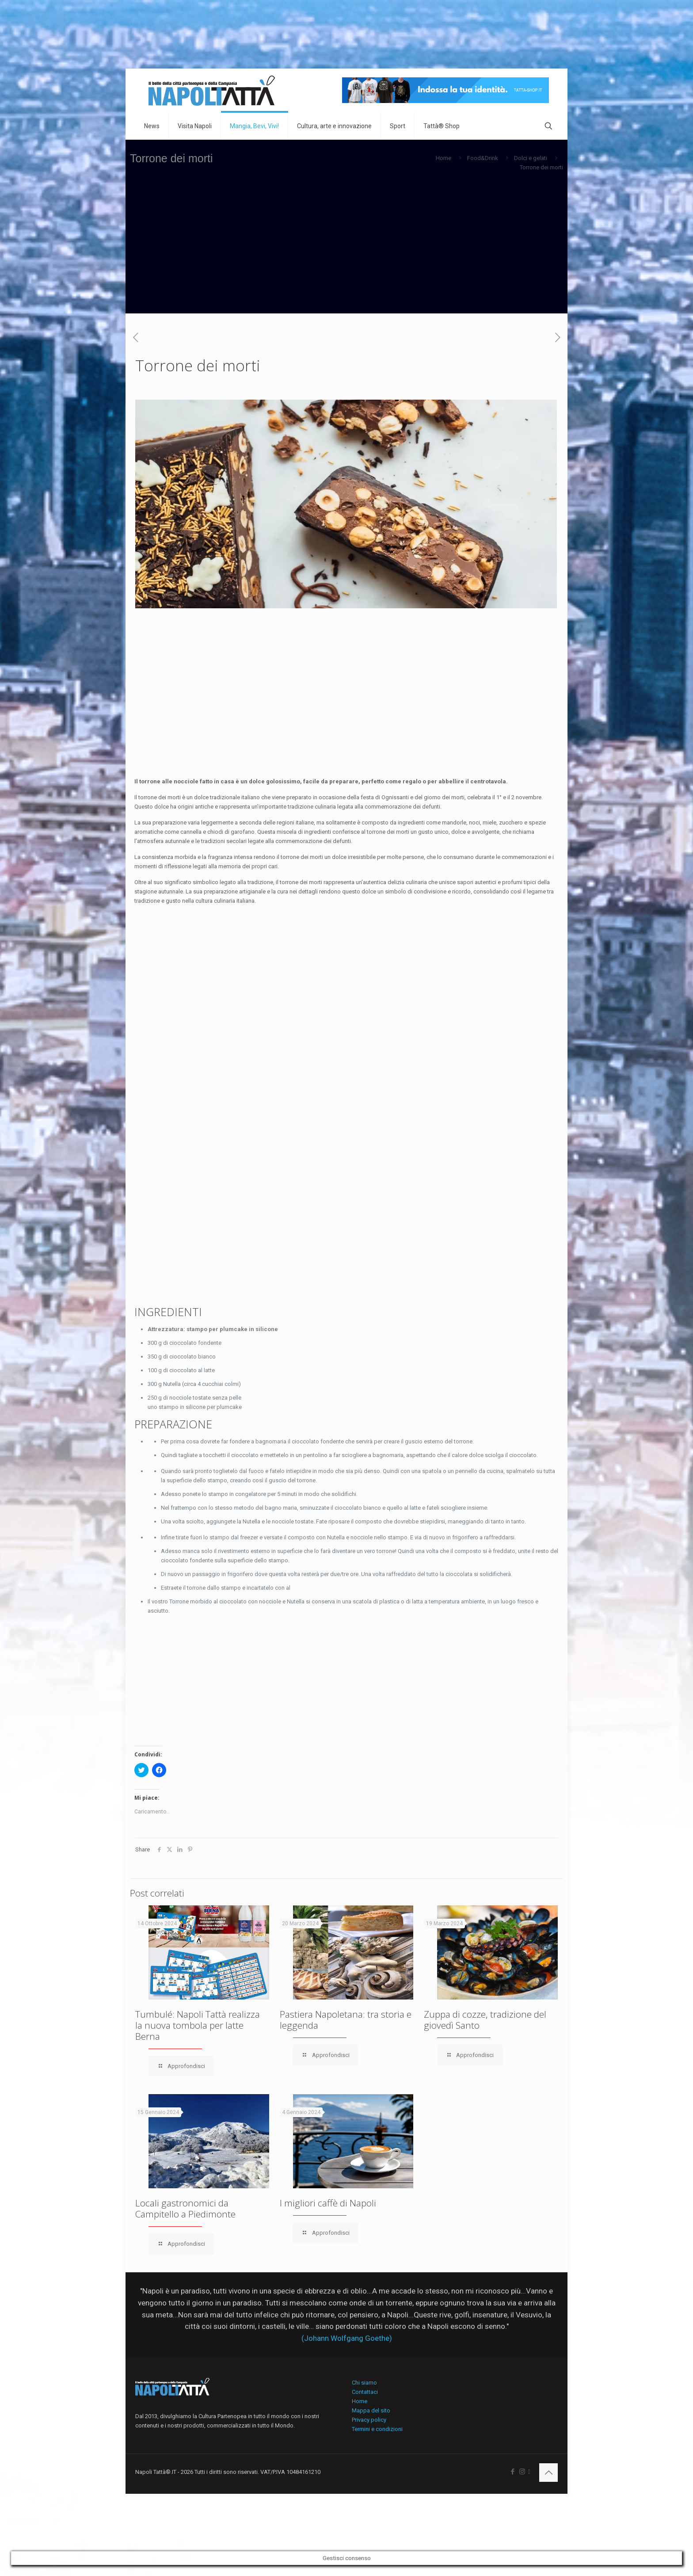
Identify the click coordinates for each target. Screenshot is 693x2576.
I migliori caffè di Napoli (328, 2203)
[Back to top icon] (548, 2472)
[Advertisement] (346, 251)
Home (443, 158)
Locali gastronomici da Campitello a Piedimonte (185, 2208)
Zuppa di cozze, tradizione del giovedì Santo (485, 2019)
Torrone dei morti (541, 167)
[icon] (529, 2472)
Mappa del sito (371, 2410)
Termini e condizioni (377, 2429)
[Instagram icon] (522, 2472)
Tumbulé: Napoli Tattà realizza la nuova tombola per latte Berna (197, 2025)
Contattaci (365, 2392)
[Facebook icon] (513, 2472)
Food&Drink (482, 158)
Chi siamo (364, 2382)
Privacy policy (369, 2419)
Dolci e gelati (530, 158)
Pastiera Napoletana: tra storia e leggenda (345, 2019)
